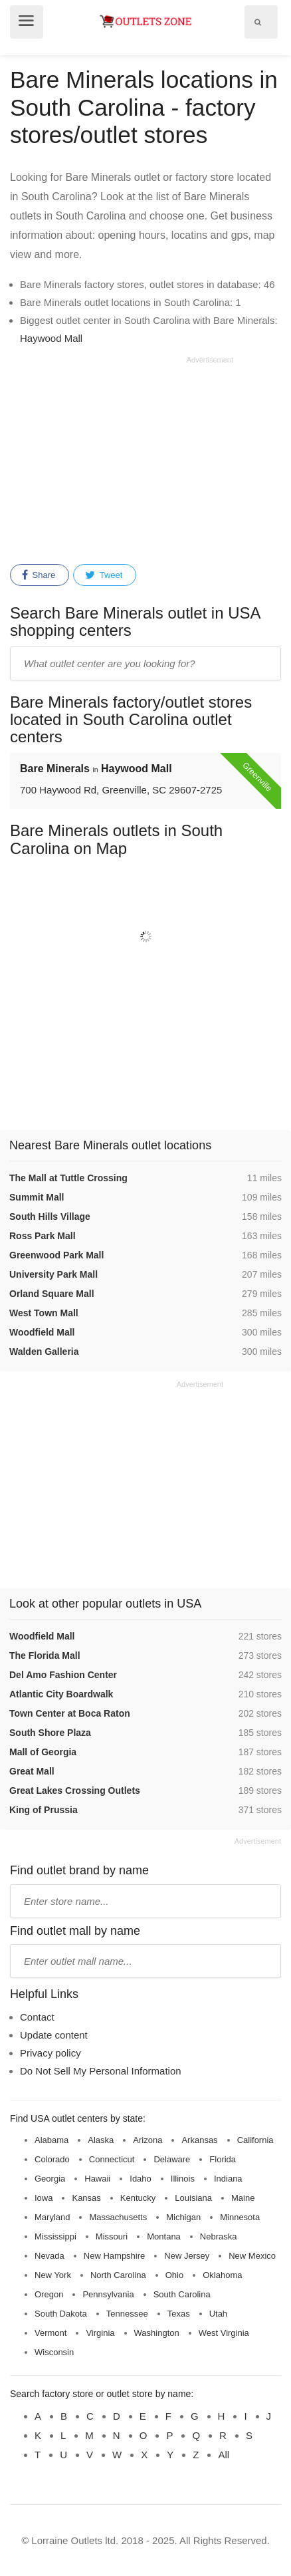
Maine (242, 2198)
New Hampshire (114, 2256)
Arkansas (199, 2140)
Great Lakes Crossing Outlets (74, 1790)
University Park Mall (53, 1274)
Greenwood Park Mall (56, 1255)
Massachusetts (118, 2217)
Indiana (228, 2179)
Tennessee (127, 2314)
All (223, 2454)
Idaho (140, 2179)
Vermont (50, 2333)
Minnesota (240, 2217)
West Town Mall (43, 1313)
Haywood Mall (51, 338)
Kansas (86, 2198)
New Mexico (252, 2256)
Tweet (103, 575)
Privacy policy (50, 2053)
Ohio (174, 2275)
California (255, 2140)
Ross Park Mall (42, 1235)
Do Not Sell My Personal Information (100, 2070)
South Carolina (182, 2294)
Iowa (43, 2198)
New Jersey (186, 2256)
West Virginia (224, 2333)
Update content (54, 2035)
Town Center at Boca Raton (69, 1713)
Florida (222, 2159)
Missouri (112, 2236)
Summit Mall (36, 1197)
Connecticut (112, 2159)
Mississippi (55, 2236)
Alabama (51, 2140)
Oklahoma (222, 2275)
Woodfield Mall (42, 1332)
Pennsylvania (108, 2294)
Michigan (183, 2217)
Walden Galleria (44, 1351)
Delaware (171, 2159)
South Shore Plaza (50, 1732)
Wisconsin (54, 2352)
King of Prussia (43, 1809)
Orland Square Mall (51, 1293)
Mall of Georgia (42, 1752)
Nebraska (218, 2236)
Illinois (183, 2179)
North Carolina (118, 2275)
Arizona (147, 2140)
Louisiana (193, 2198)
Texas (178, 2314)
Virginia (100, 2333)
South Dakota (61, 2314)
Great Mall (31, 1771)
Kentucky (137, 2198)
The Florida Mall (44, 1655)
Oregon (49, 2294)
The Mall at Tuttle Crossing (68, 1178)
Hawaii (97, 2179)
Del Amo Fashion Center (63, 1674)
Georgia (50, 2179)
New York (53, 2275)
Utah (218, 2314)
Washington (156, 2333)
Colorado (52, 2159)
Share (38, 575)
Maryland (52, 2217)
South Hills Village (49, 1216)
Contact (37, 2017)
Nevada (49, 2256)
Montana (164, 2236)
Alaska (101, 2140)
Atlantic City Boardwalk (61, 1694)
